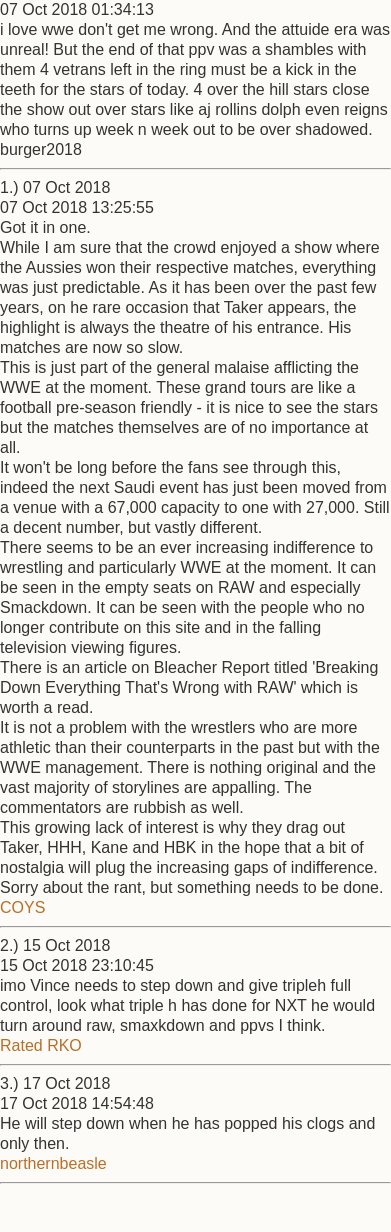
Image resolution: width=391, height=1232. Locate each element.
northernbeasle (53, 1163)
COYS (22, 907)
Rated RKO (41, 1045)
